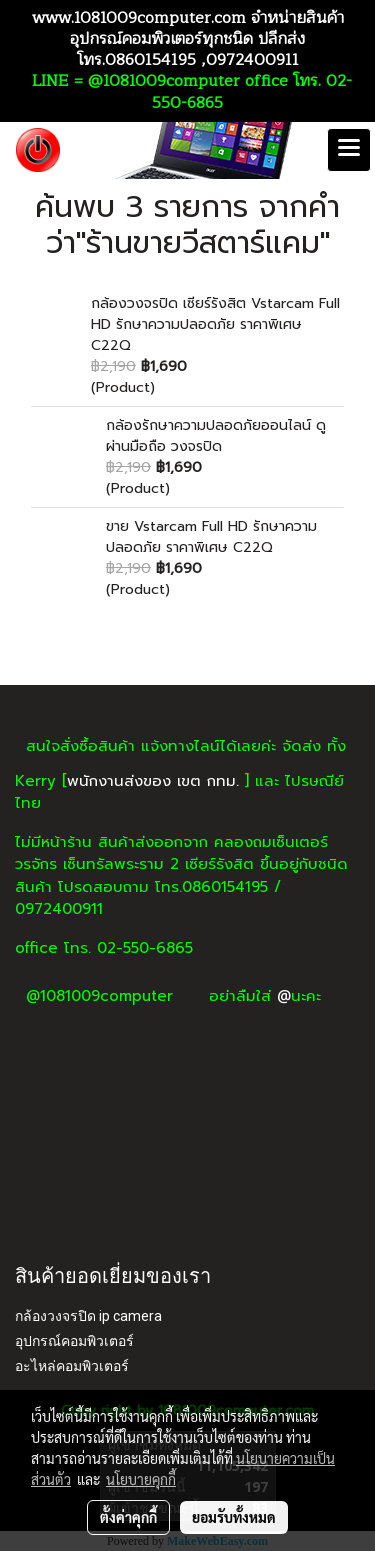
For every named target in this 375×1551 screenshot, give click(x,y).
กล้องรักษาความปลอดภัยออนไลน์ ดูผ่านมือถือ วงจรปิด (216, 436)
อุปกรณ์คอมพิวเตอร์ (74, 1341)
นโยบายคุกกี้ (141, 1479)
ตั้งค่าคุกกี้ (128, 1517)
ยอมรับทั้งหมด (234, 1517)
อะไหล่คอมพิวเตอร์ (72, 1366)
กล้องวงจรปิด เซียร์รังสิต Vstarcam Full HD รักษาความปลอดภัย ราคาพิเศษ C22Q (215, 324)
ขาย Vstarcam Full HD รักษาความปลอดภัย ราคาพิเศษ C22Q (211, 537)
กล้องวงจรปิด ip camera (88, 1316)
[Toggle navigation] (349, 150)
